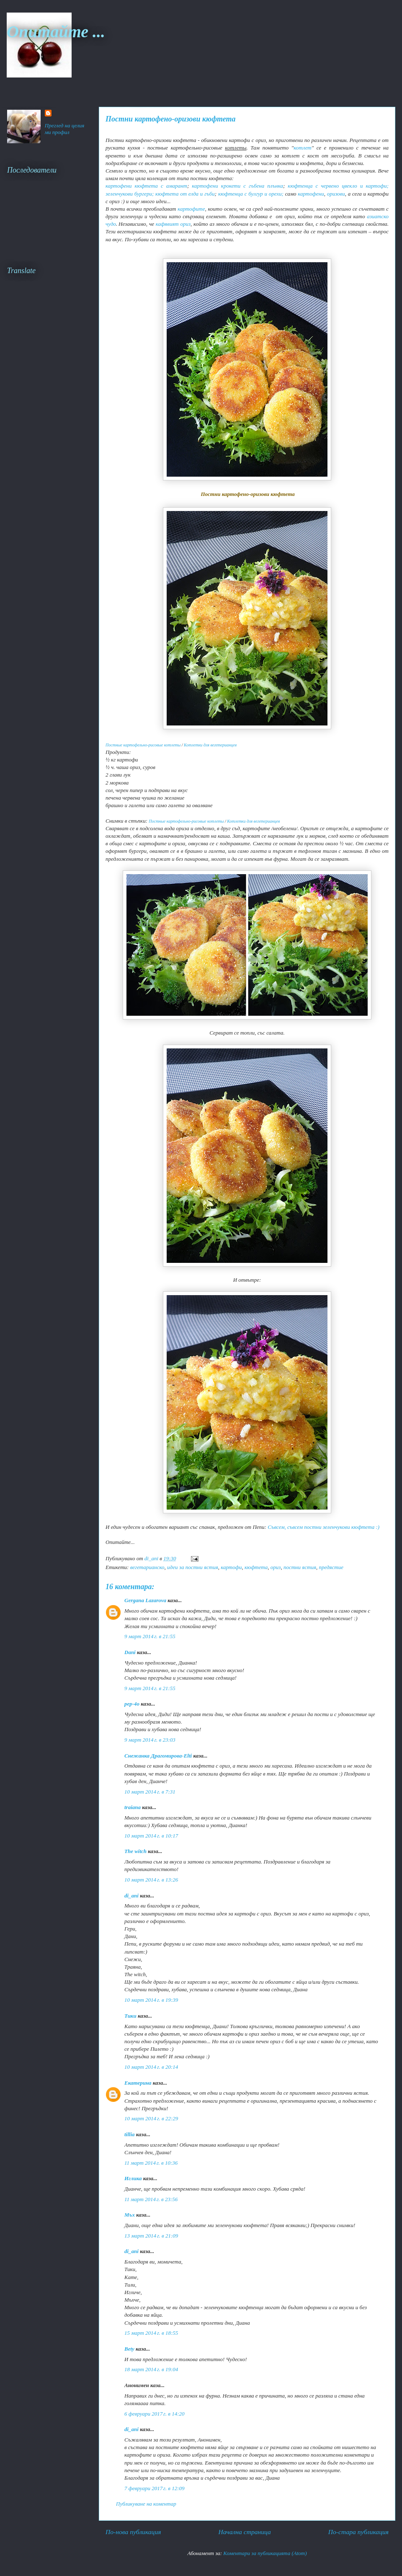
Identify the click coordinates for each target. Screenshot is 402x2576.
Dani (130, 1652)
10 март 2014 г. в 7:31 (149, 1792)
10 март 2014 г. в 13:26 (151, 1880)
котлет (302, 148)
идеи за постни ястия (192, 1567)
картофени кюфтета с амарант (146, 186)
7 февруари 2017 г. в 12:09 (154, 2488)
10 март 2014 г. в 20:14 (151, 2067)
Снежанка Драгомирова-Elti (158, 1756)
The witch (135, 1851)
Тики (130, 2016)
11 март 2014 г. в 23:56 (151, 2199)
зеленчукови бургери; (130, 194)
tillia (129, 2134)
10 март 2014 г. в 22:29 (151, 2118)
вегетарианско (147, 1567)
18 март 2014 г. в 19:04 (151, 2369)
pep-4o (131, 1704)
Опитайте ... (56, 31)
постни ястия (299, 1567)
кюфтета (256, 1567)
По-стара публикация (358, 2531)
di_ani (131, 1895)
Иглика (133, 2178)
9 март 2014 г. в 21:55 (149, 1636)
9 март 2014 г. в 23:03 (149, 1740)
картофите (191, 209)
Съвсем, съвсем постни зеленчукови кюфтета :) (323, 1527)
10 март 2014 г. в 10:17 (151, 1836)
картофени (311, 194)
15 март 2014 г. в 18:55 (151, 2333)
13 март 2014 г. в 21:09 (151, 2236)
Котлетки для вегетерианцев (210, 745)
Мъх (129, 2215)
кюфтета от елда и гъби (185, 194)
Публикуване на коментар (146, 2504)
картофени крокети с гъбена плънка (237, 186)
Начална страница (244, 2531)
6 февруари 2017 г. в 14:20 (154, 2414)
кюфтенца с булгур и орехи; (250, 194)
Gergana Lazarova (145, 1600)
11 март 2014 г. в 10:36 (151, 2163)
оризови (336, 194)
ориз (276, 1567)
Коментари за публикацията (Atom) (265, 2553)
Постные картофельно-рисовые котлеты (143, 745)
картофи (231, 1567)
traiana (132, 1807)
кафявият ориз (173, 224)
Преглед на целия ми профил (65, 128)
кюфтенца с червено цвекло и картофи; (338, 186)
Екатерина (138, 2083)
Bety (129, 2349)
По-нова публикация (133, 2531)
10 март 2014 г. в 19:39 (151, 2000)
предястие (331, 1567)
